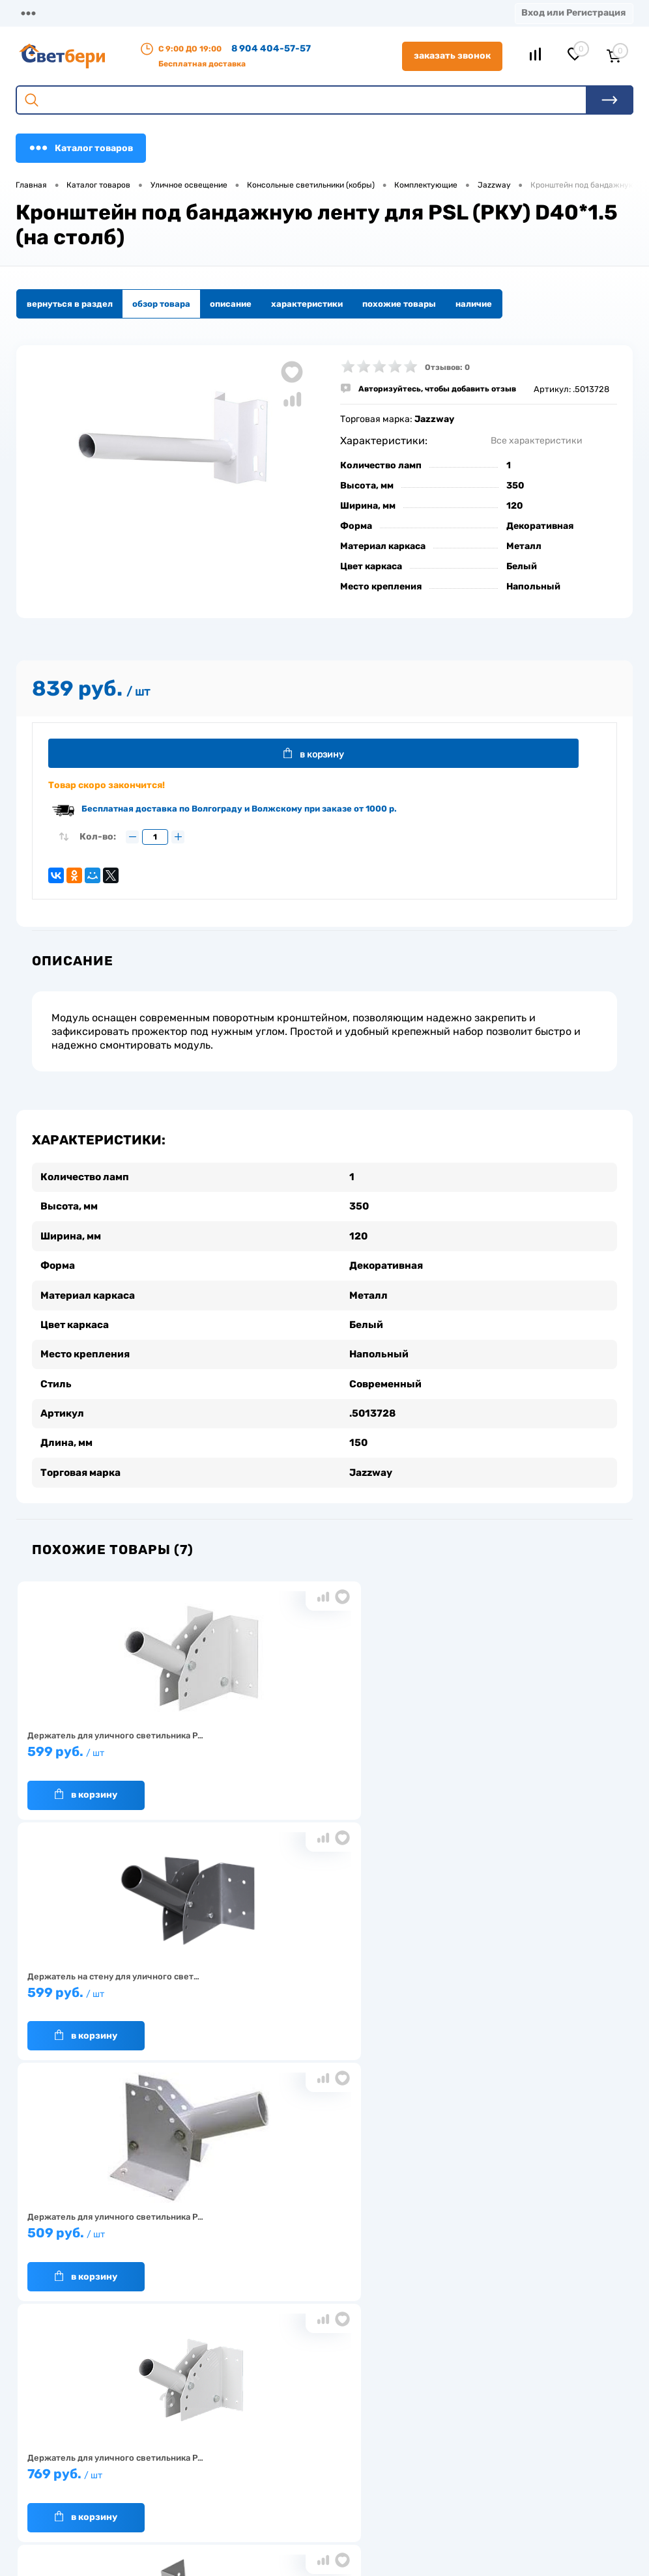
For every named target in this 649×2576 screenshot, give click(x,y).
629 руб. (318, 1991)
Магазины (39, 12)
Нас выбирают (175, 2441)
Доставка (171, 12)
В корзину (323, 754)
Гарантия (165, 2462)
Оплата (225, 12)
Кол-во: (97, 839)
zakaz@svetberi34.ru (510, 2476)
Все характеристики (537, 440)
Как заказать (172, 2482)
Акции (272, 12)
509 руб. (519, 1750)
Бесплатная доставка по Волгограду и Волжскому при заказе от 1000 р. (239, 811)
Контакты (326, 12)
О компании (105, 12)
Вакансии (246, 2489)
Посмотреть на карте (512, 2403)
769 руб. (117, 1991)
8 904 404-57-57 (271, 48)
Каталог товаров (81, 148)
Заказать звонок (452, 55)
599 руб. (117, 1750)
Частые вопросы (179, 2502)
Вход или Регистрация (573, 12)
